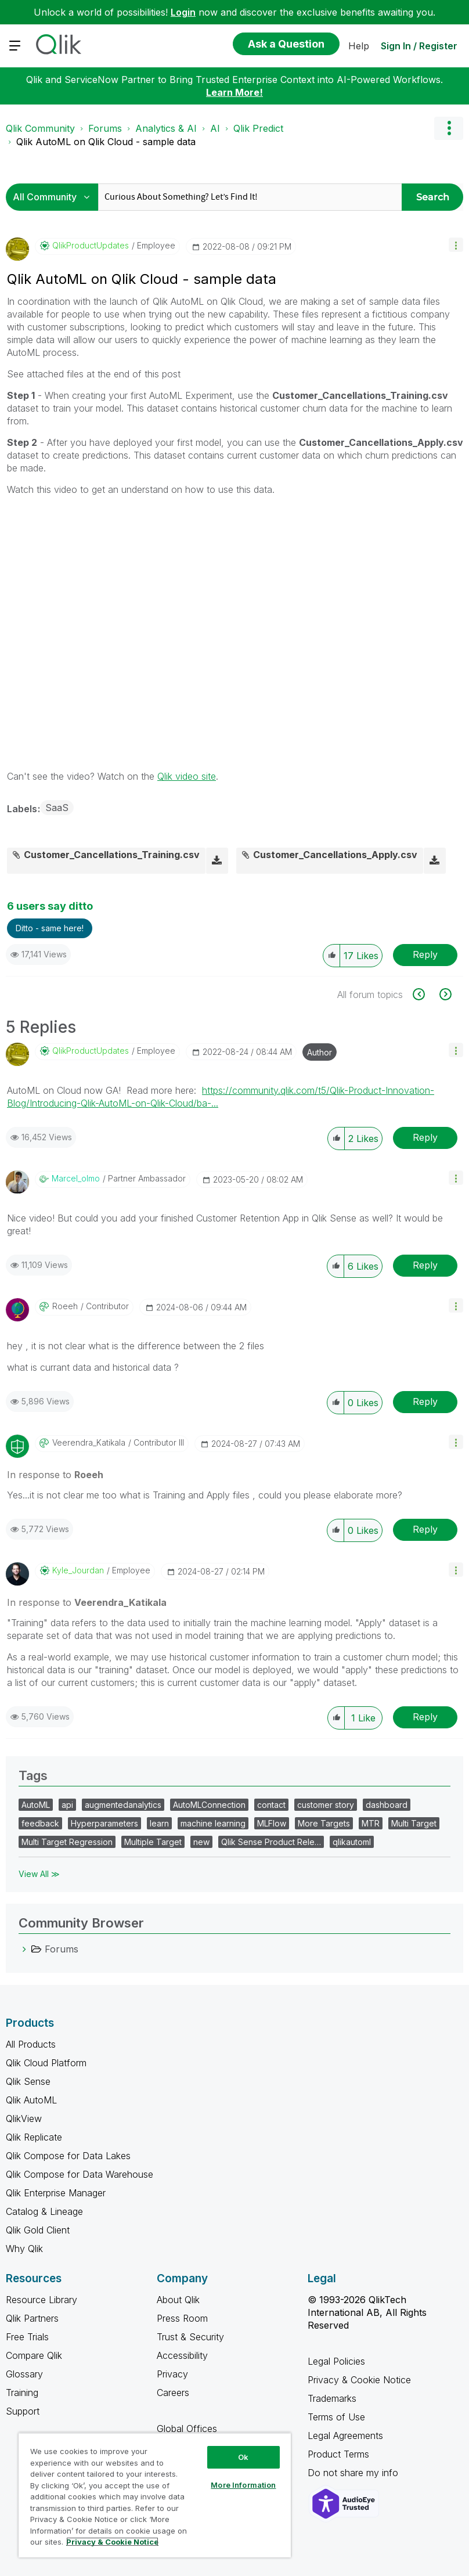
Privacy (172, 2374)
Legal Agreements (345, 2435)
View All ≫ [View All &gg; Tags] (39, 1874)
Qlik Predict (258, 128)
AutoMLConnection (209, 1805)
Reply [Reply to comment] (425, 1137)
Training (22, 2392)
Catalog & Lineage (44, 2211)
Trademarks (332, 2398)
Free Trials (27, 2337)
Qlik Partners (32, 2318)
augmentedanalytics (123, 1805)
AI (215, 128)
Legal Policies (336, 2361)
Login (183, 12)
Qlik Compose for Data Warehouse (79, 2174)
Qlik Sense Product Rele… (271, 1842)
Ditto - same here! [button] (50, 928)
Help (358, 46)
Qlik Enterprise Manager (56, 2193)
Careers (173, 2392)
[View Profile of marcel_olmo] (76, 1178)
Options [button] (448, 128)
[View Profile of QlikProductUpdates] (90, 245)
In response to (55, 1474)
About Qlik (178, 2299)
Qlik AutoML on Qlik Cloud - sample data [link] (106, 141)
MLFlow (271, 1823)
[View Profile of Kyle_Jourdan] (78, 1570)
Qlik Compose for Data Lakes (68, 2155)
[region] (155, 2495)
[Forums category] (24, 1949)
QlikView (24, 2118)
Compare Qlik (34, 2355)
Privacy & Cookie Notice (359, 2380)
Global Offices (187, 2428)
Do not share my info (354, 2472)
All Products (31, 2044)
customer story (325, 1805)
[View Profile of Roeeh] (65, 1306)
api (67, 1805)
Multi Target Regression (67, 1842)
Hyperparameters (104, 1823)
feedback (40, 1823)
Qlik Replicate (34, 2137)
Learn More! (234, 92)
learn (159, 1823)
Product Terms (338, 2454)
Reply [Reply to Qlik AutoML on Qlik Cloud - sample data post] (425, 954)
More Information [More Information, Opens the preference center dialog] (243, 2484)
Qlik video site (186, 776)
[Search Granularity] (55, 197)
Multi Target (413, 1823)
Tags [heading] (33, 1775)
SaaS (56, 807)
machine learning (213, 1823)
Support (22, 2411)
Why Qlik (24, 2248)
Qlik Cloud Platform (46, 2063)
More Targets (324, 1823)
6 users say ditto (50, 906)
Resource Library (41, 2299)
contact (271, 1805)
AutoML (35, 1805)
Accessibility (182, 2355)
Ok (243, 2457)
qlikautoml (352, 1842)
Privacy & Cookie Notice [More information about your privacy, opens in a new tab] (112, 2541)
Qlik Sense (28, 2081)
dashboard (386, 1805)
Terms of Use (336, 2417)
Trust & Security (190, 2337)
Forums (105, 128)
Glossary (24, 2374)
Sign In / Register (419, 46)
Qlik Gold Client (38, 2230)
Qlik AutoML (31, 2100)
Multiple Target (153, 1842)
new (201, 1842)
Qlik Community (40, 128)
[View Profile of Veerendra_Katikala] (88, 1442)
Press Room (182, 2318)
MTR (371, 1823)
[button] (456, 244)
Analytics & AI (166, 128)
